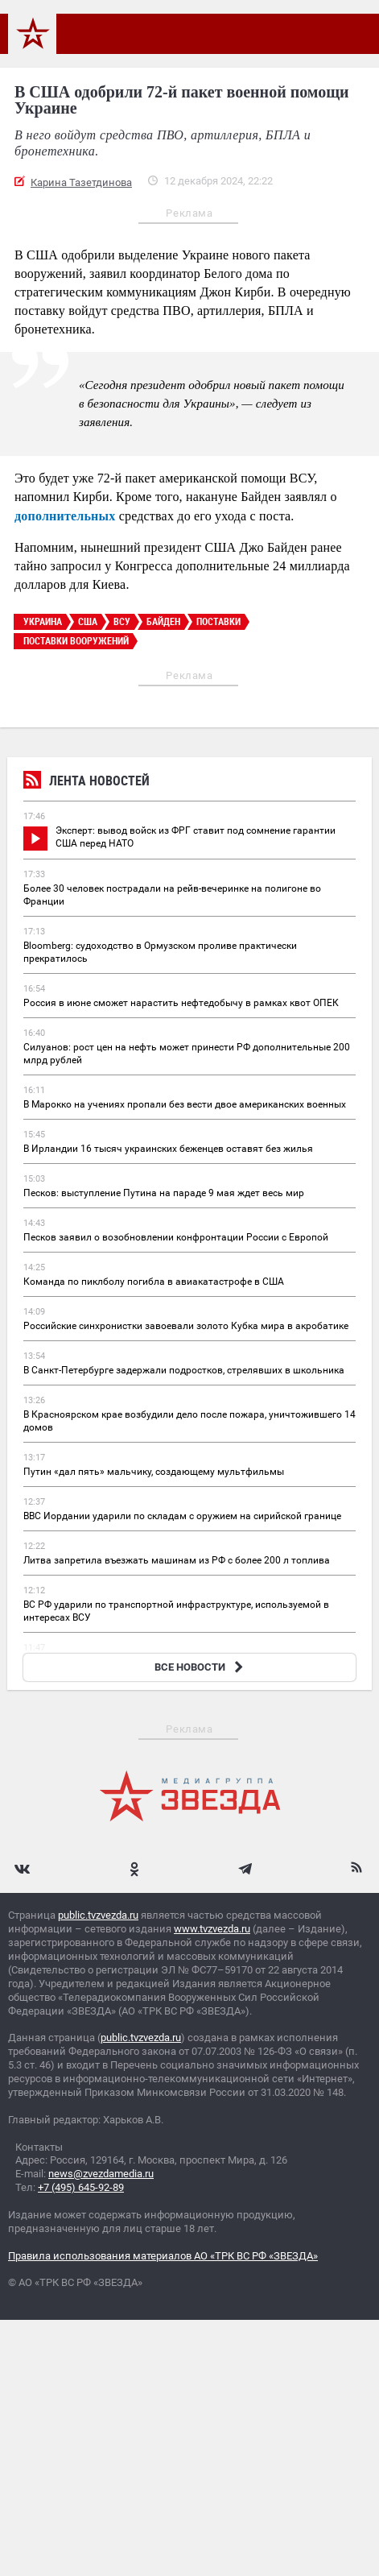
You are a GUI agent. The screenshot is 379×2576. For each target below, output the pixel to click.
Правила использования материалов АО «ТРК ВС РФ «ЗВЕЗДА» (163, 2256)
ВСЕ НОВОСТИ (200, 1667)
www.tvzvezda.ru (212, 1929)
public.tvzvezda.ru (98, 1915)
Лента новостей (86, 782)
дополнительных (64, 516)
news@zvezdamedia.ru (101, 2174)
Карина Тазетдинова (81, 182)
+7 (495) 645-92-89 (81, 2187)
